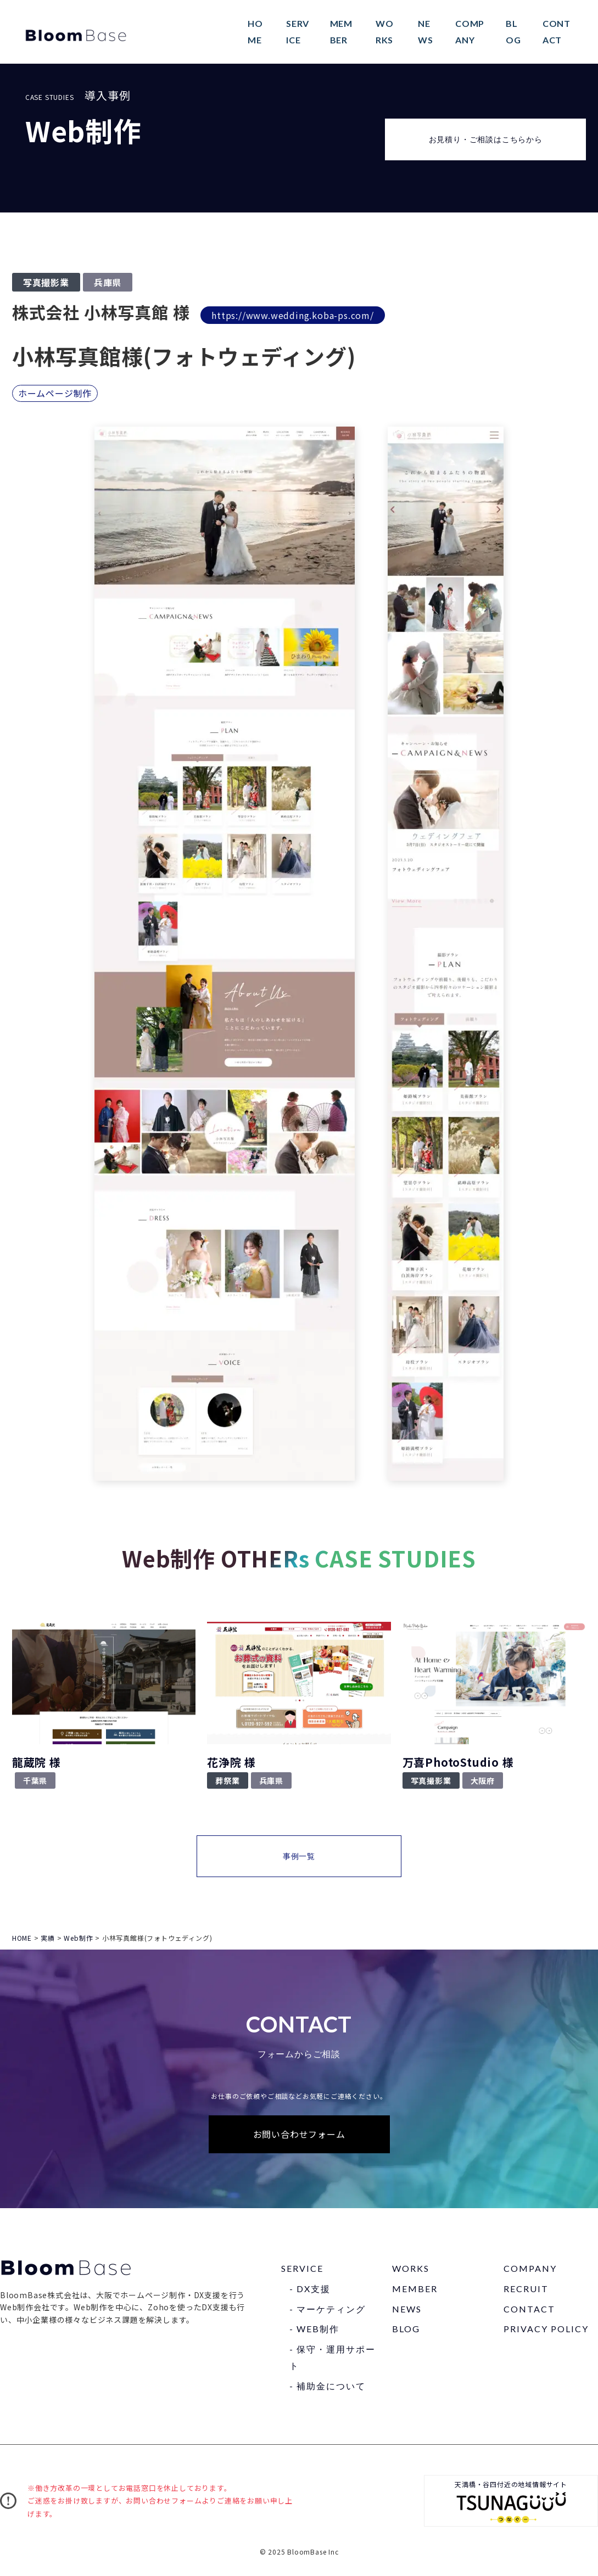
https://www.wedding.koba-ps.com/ (292, 317)
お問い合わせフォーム (299, 2136)
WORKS (410, 2270)
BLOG (406, 2331)
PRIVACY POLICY (546, 2331)
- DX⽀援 (310, 2291)
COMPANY (530, 2270)
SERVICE (302, 2270)
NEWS (407, 2311)
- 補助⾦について (327, 2388)
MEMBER (415, 2291)
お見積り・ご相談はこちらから (486, 141)
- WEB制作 (314, 2331)
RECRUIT (526, 2291)
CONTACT (529, 2311)
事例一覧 (299, 1858)
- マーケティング (327, 2311)
